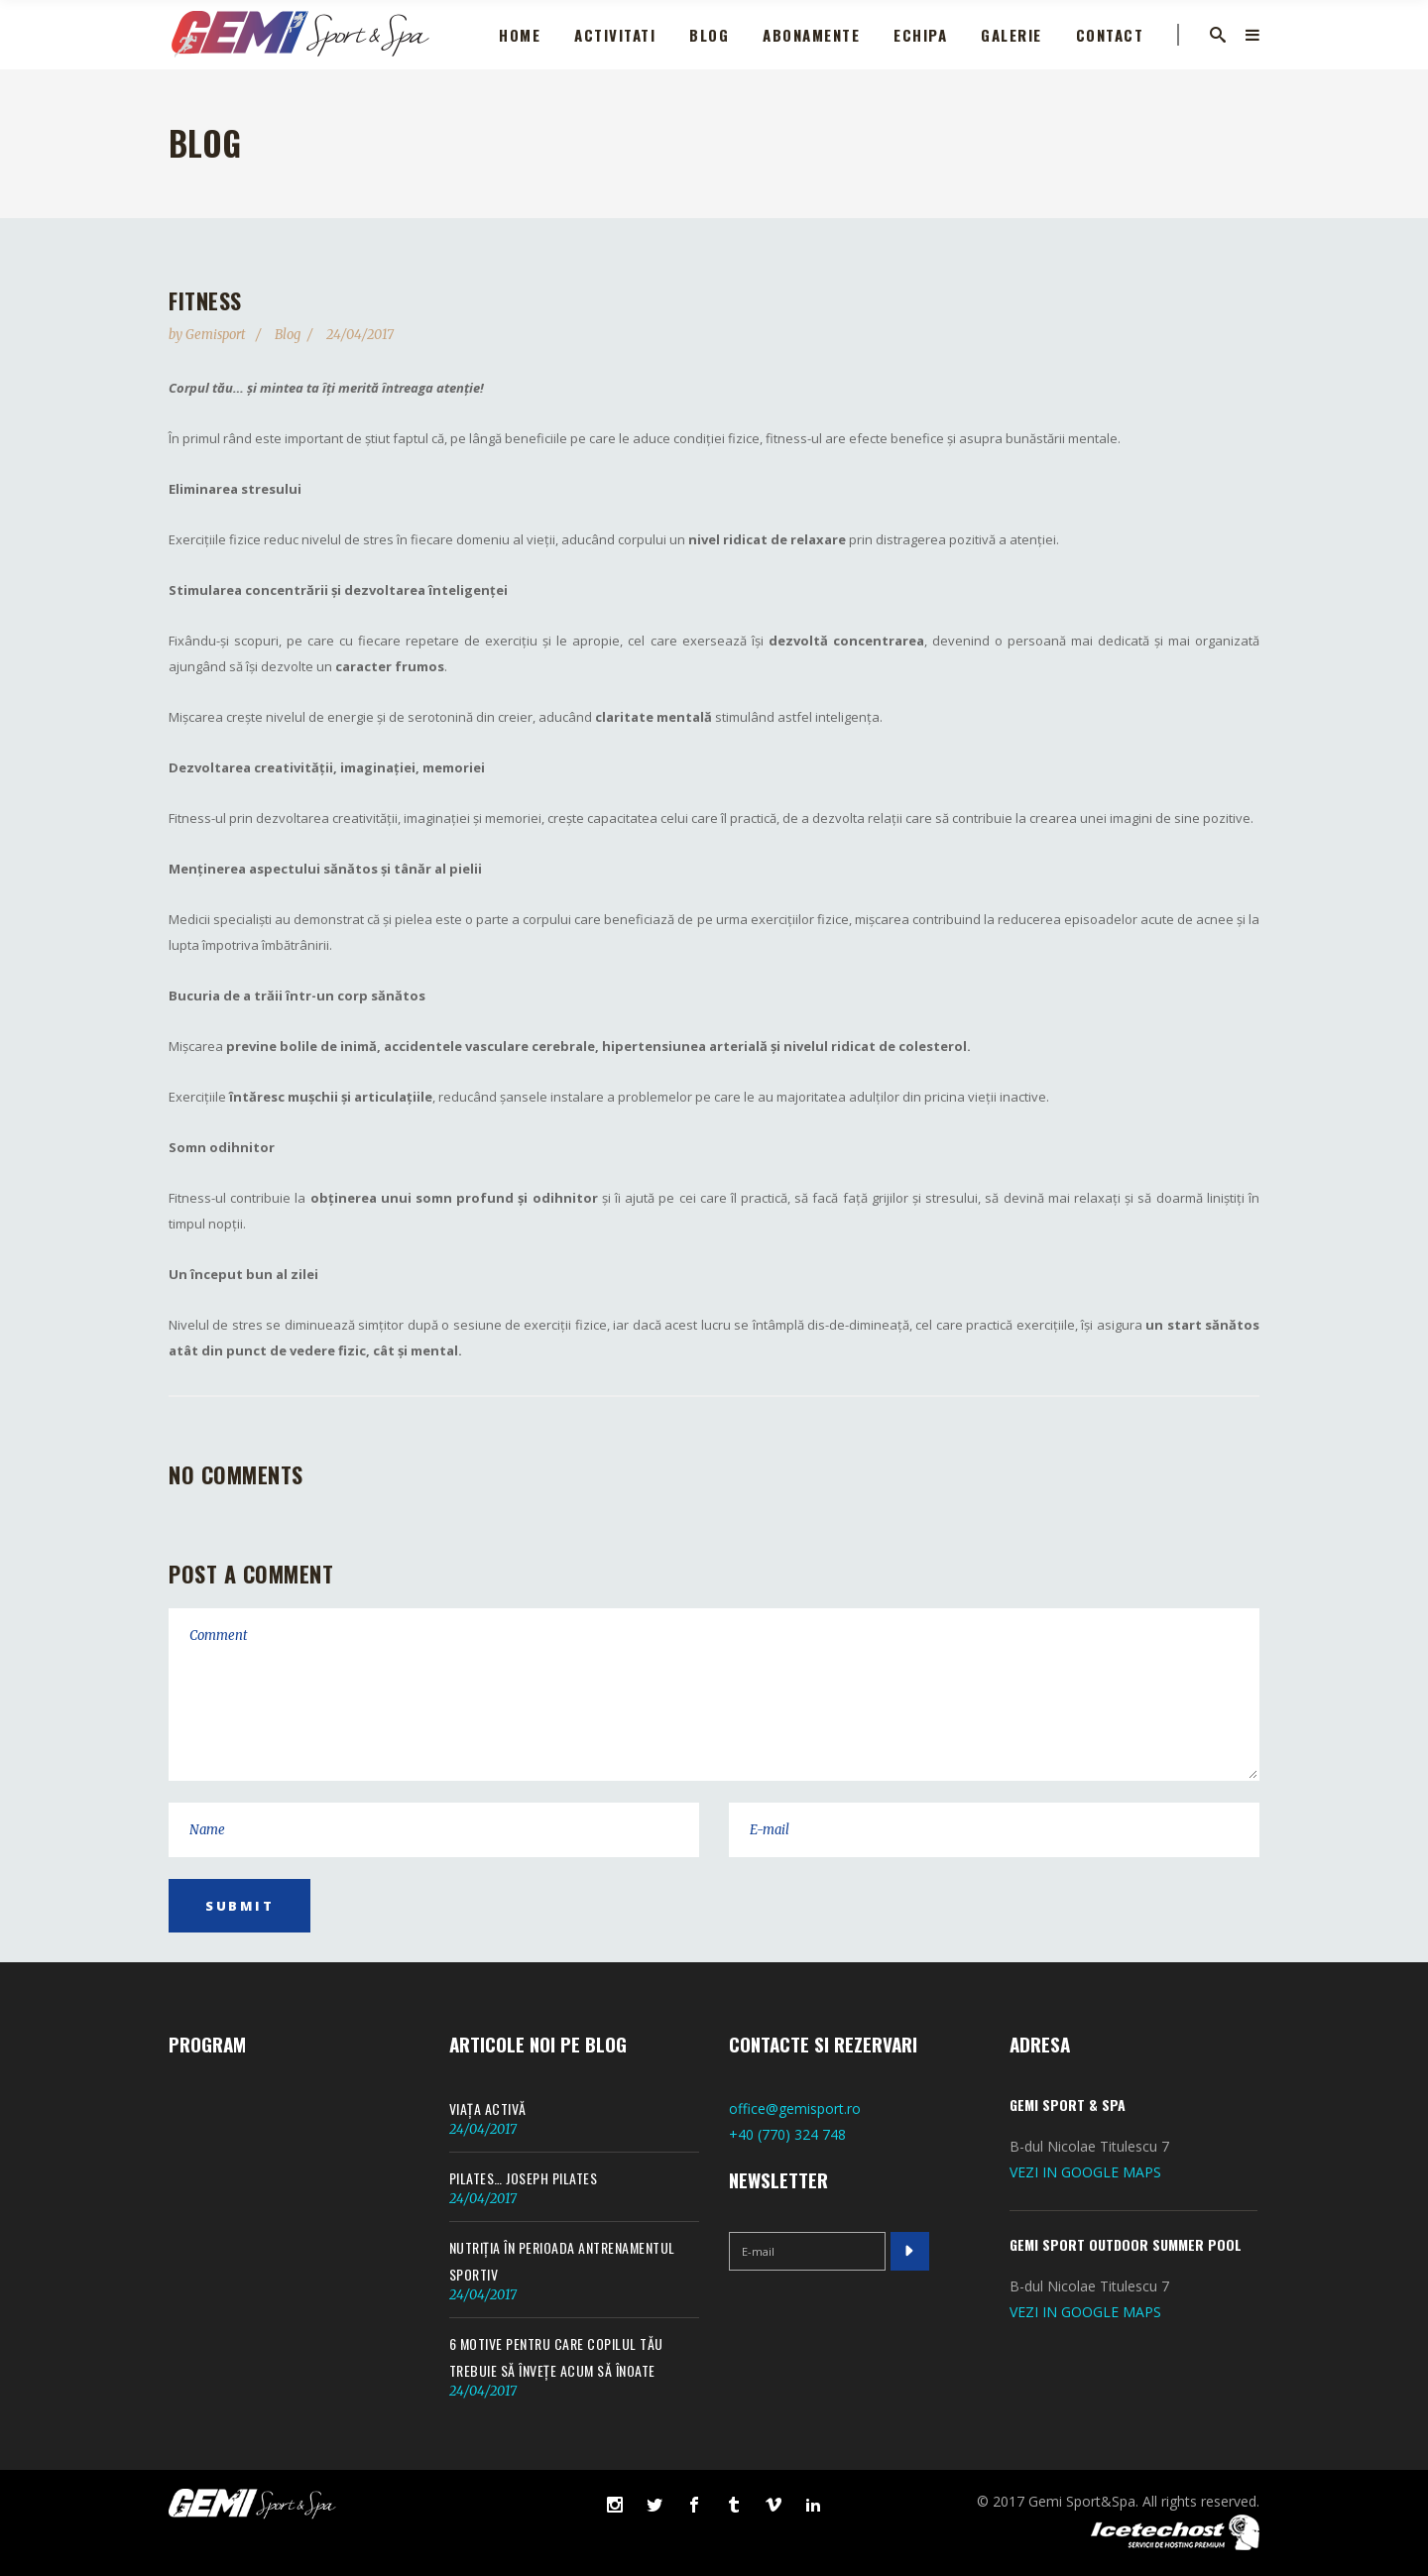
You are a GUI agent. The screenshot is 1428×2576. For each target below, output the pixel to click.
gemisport (217, 334)
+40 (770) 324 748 (787, 2134)
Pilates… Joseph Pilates (523, 2177)
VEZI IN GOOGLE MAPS (1085, 2172)
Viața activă (488, 2108)
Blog (287, 334)
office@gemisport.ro (795, 2108)
